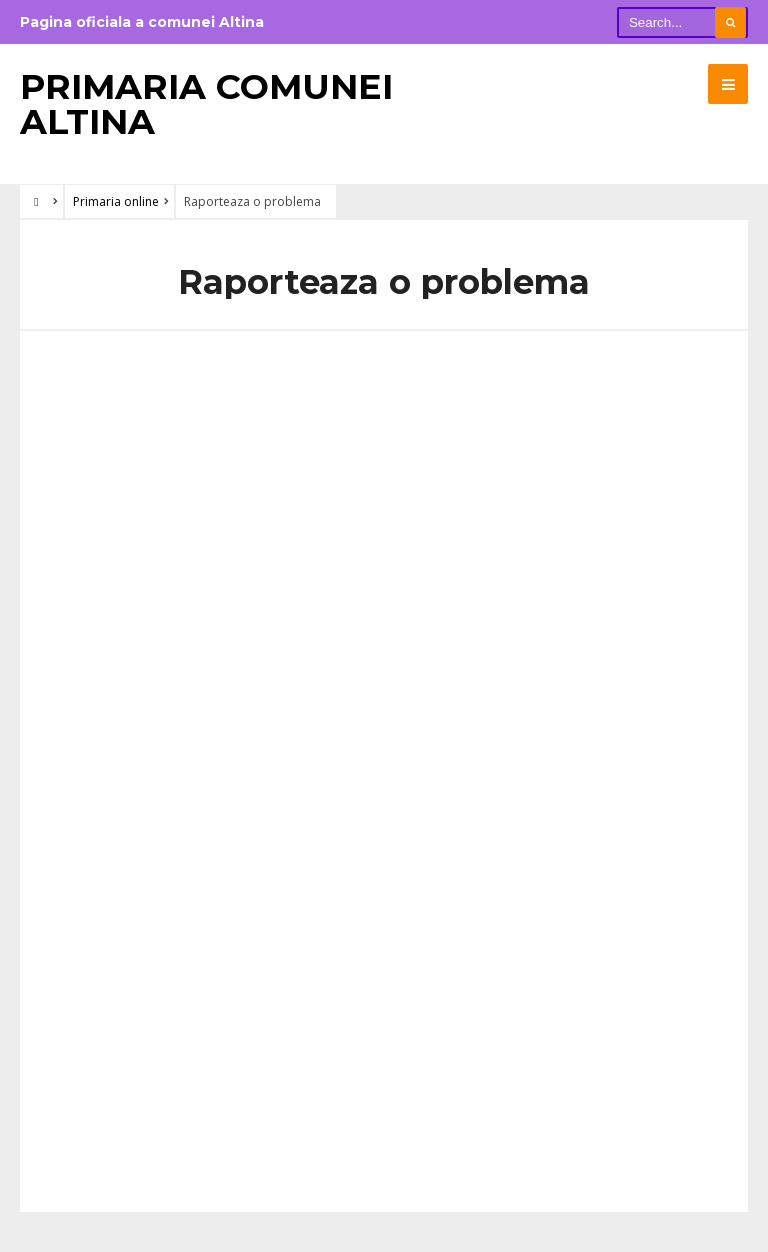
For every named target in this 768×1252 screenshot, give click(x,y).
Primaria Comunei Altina (206, 104)
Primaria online (116, 201)
